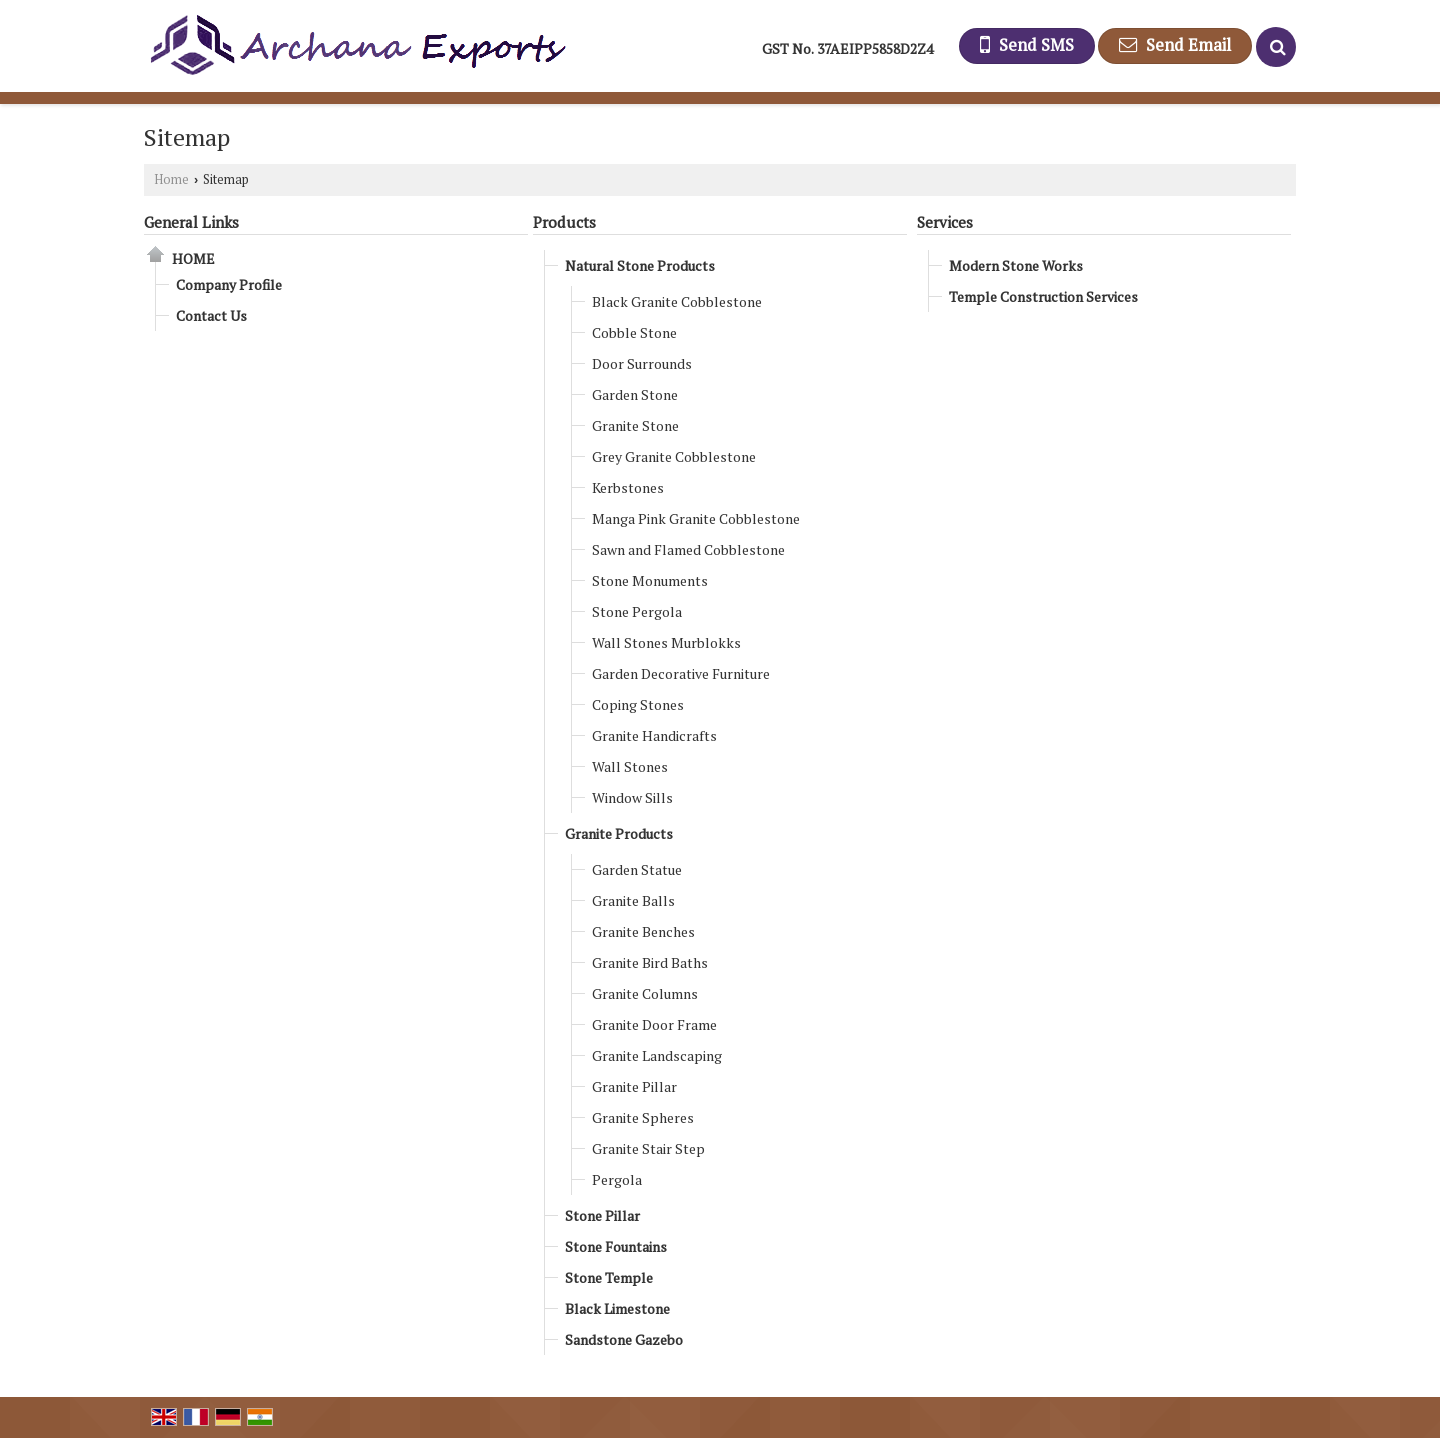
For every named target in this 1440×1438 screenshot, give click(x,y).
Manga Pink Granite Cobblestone (696, 518)
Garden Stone (635, 394)
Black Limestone (617, 1308)
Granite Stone (635, 425)
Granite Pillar (634, 1086)
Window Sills (632, 797)
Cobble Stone (634, 332)
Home (171, 179)
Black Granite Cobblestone (677, 301)
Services (945, 222)
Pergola (617, 1179)
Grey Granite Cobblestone (674, 456)
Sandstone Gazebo (624, 1339)
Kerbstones (628, 487)
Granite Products (619, 833)
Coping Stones (638, 704)
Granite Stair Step (648, 1148)
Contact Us (211, 315)
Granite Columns (645, 993)
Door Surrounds (642, 363)
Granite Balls (633, 900)
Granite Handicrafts (654, 735)
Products (564, 222)
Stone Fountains (616, 1246)
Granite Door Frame (654, 1024)
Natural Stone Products (640, 265)
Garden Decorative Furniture (681, 673)
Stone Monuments (650, 580)
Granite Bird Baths (650, 962)
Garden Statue (637, 869)
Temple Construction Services (1043, 296)
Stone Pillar (602, 1215)
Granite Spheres (643, 1117)
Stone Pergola (637, 611)
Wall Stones (630, 766)
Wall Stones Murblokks (666, 642)
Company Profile (229, 284)
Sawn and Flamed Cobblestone (688, 549)
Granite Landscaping (657, 1055)
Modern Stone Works (1016, 265)
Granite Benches (643, 931)
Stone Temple (609, 1277)
